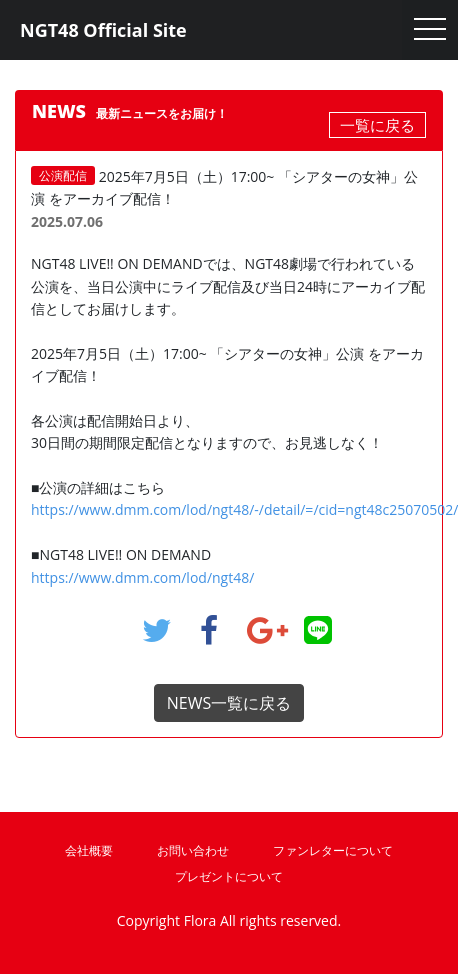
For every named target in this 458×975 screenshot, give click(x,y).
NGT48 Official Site (103, 30)
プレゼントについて (229, 876)
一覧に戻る (377, 125)
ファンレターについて (333, 850)
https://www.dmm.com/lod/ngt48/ (142, 577)
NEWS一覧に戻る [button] (229, 703)
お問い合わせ (193, 850)
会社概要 (89, 850)
